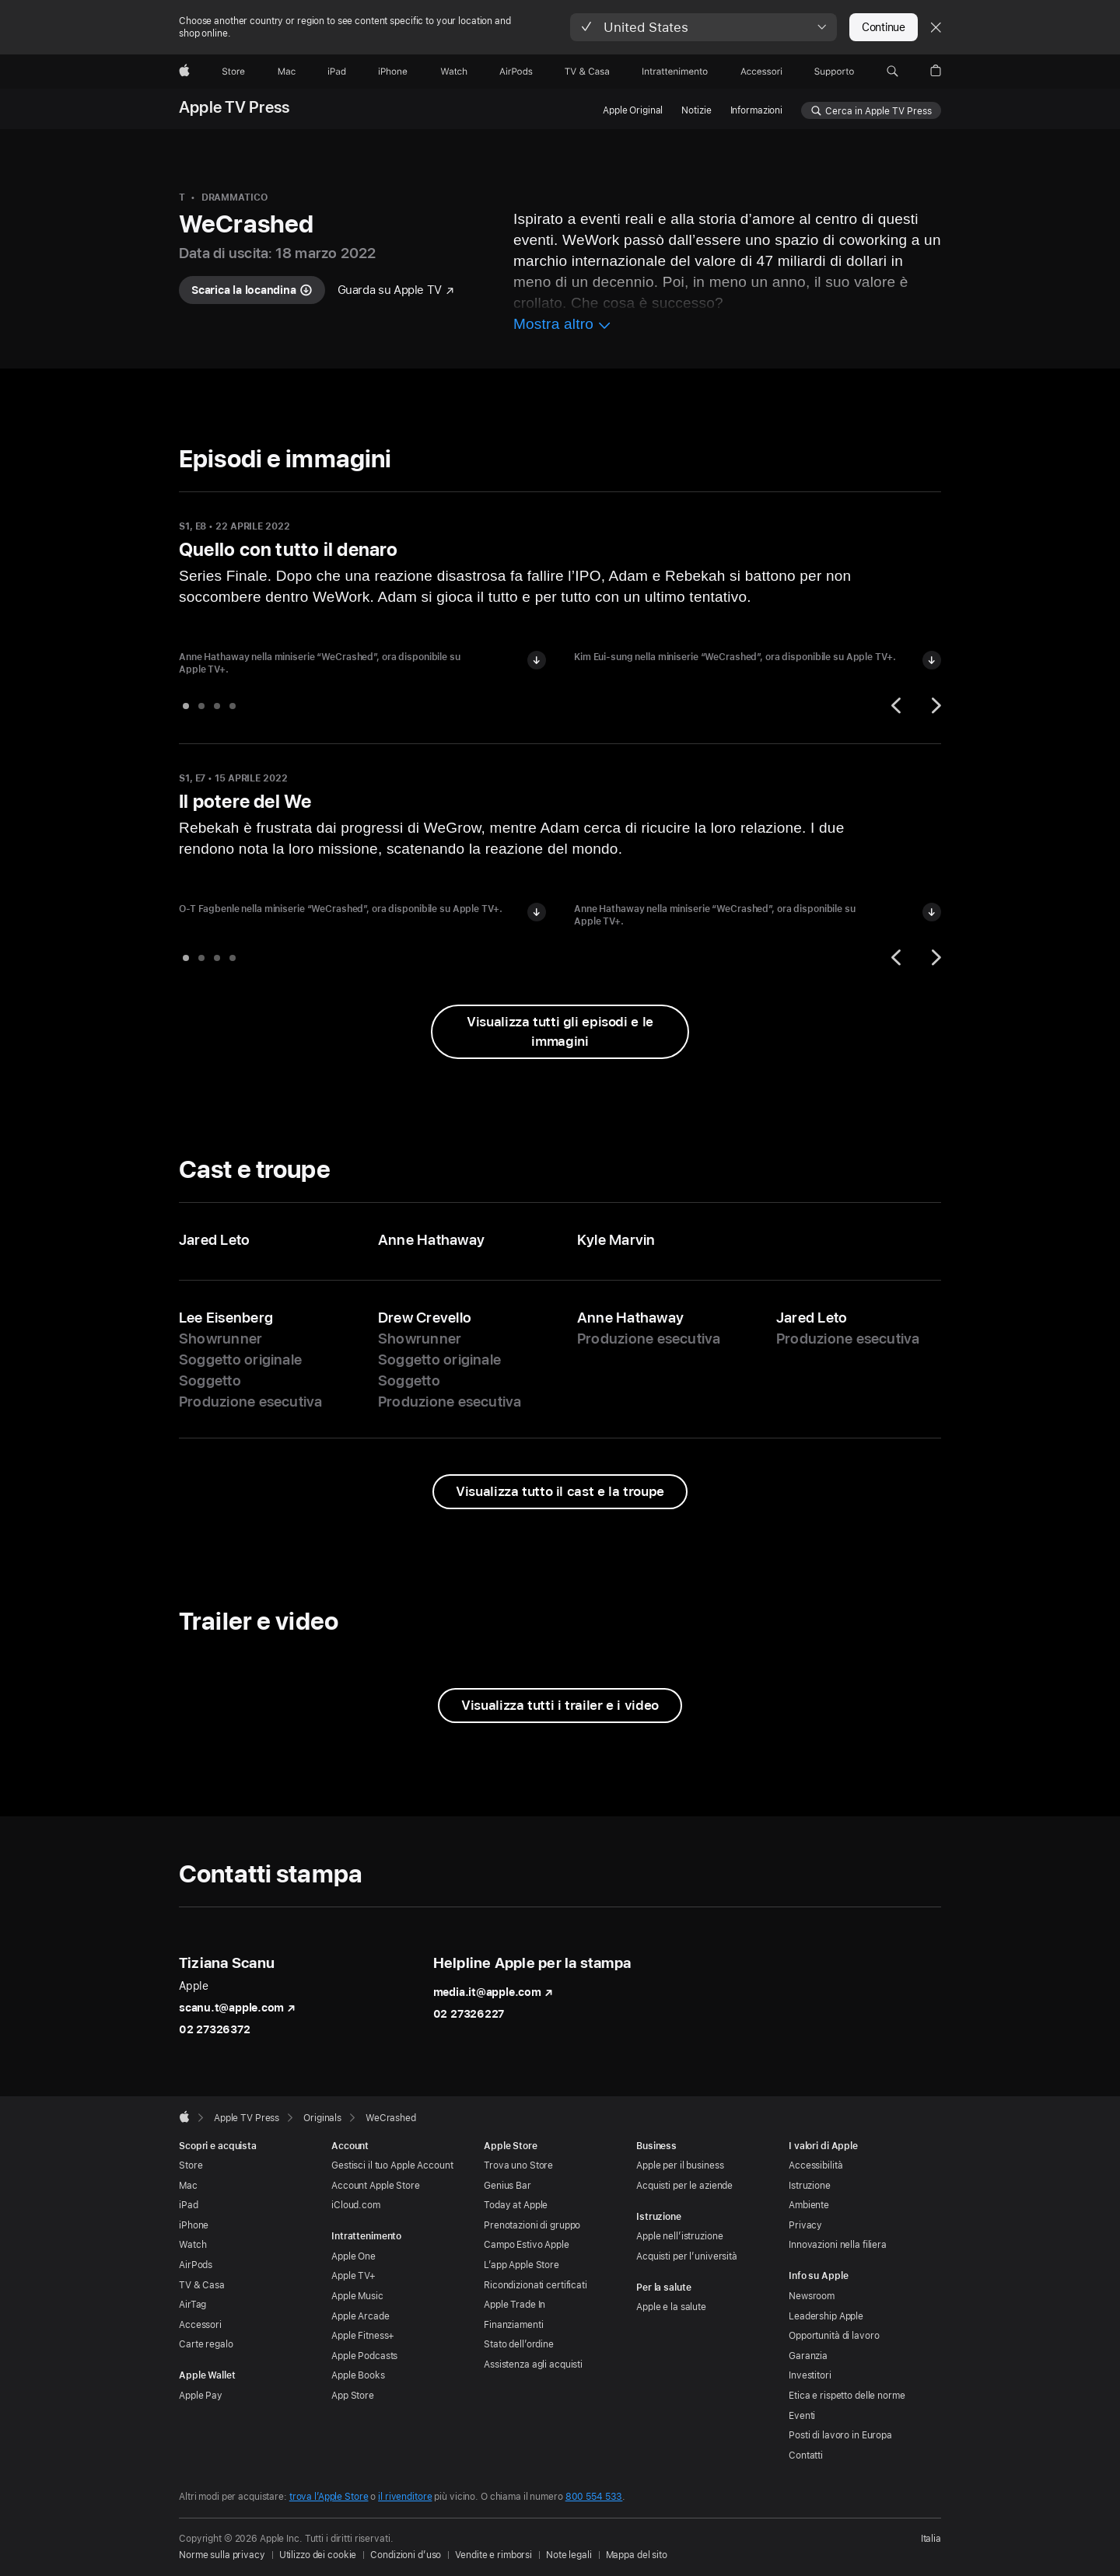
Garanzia (808, 2356)
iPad (188, 2205)
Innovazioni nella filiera (838, 2244)
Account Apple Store (375, 2185)
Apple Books (358, 2375)
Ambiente (809, 2205)
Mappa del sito (636, 2555)
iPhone (193, 2225)
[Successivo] (934, 705)
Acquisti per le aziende (684, 2185)
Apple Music (357, 2296)
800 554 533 (594, 2496)
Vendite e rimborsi (493, 2555)
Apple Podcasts (364, 2356)
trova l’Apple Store (329, 2496)
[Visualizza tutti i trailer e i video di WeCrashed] (560, 1705)
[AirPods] (516, 71)
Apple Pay (200, 2395)
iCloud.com (355, 2205)
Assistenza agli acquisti (533, 2364)
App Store (352, 2395)
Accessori (200, 2324)
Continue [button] (883, 27)
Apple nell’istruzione (679, 2236)
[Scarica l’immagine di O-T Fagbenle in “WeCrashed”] (536, 912)
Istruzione (810, 2185)
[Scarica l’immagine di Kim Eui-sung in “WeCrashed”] (931, 660)
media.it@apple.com (493, 1992)
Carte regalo (206, 2344)
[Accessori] (761, 71)
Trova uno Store (518, 2165)
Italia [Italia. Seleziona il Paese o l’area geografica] (931, 2538)
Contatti (806, 2455)
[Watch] (454, 71)
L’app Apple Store (521, 2265)
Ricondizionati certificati (535, 2285)
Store (190, 2165)
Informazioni (756, 110)
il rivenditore (405, 2496)
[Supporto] (834, 71)
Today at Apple (516, 2205)
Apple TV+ (353, 2275)
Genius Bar (507, 2185)
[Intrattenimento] (675, 71)
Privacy (805, 2225)
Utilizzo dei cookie (318, 2555)
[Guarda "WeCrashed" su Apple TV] (396, 290)
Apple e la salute (671, 2307)
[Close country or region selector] (936, 27)
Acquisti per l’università (686, 2256)
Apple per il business (679, 2165)
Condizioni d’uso (405, 2555)
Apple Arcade (360, 2316)
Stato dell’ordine (519, 2344)
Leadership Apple (826, 2316)
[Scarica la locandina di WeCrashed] (252, 290)
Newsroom (812, 2296)
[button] (703, 27)
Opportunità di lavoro (834, 2335)
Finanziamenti (513, 2324)
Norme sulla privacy (222, 2555)
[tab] (186, 706)
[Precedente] (898, 705)
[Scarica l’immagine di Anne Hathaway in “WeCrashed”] (536, 660)
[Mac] (286, 71)
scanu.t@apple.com (237, 2007)
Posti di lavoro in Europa (840, 2435)
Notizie (696, 110)
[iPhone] (393, 71)
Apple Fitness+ (362, 2335)
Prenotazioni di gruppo (532, 2225)
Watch (192, 2244)
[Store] (233, 71)
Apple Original (633, 110)
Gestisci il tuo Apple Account (392, 2165)
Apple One (353, 2256)
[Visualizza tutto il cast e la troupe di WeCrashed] (560, 1491)
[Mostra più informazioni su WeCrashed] (562, 326)
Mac (188, 2185)
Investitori (810, 2375)
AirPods (195, 2265)
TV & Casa (202, 2285)
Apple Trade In (514, 2304)
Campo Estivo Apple (526, 2244)
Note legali (569, 2555)
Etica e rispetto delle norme (847, 2395)
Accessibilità (815, 2165)
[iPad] (336, 71)
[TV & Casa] (586, 71)
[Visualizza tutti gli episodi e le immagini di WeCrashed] (560, 1032)
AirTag (192, 2304)
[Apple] (184, 71)
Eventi (802, 2415)
